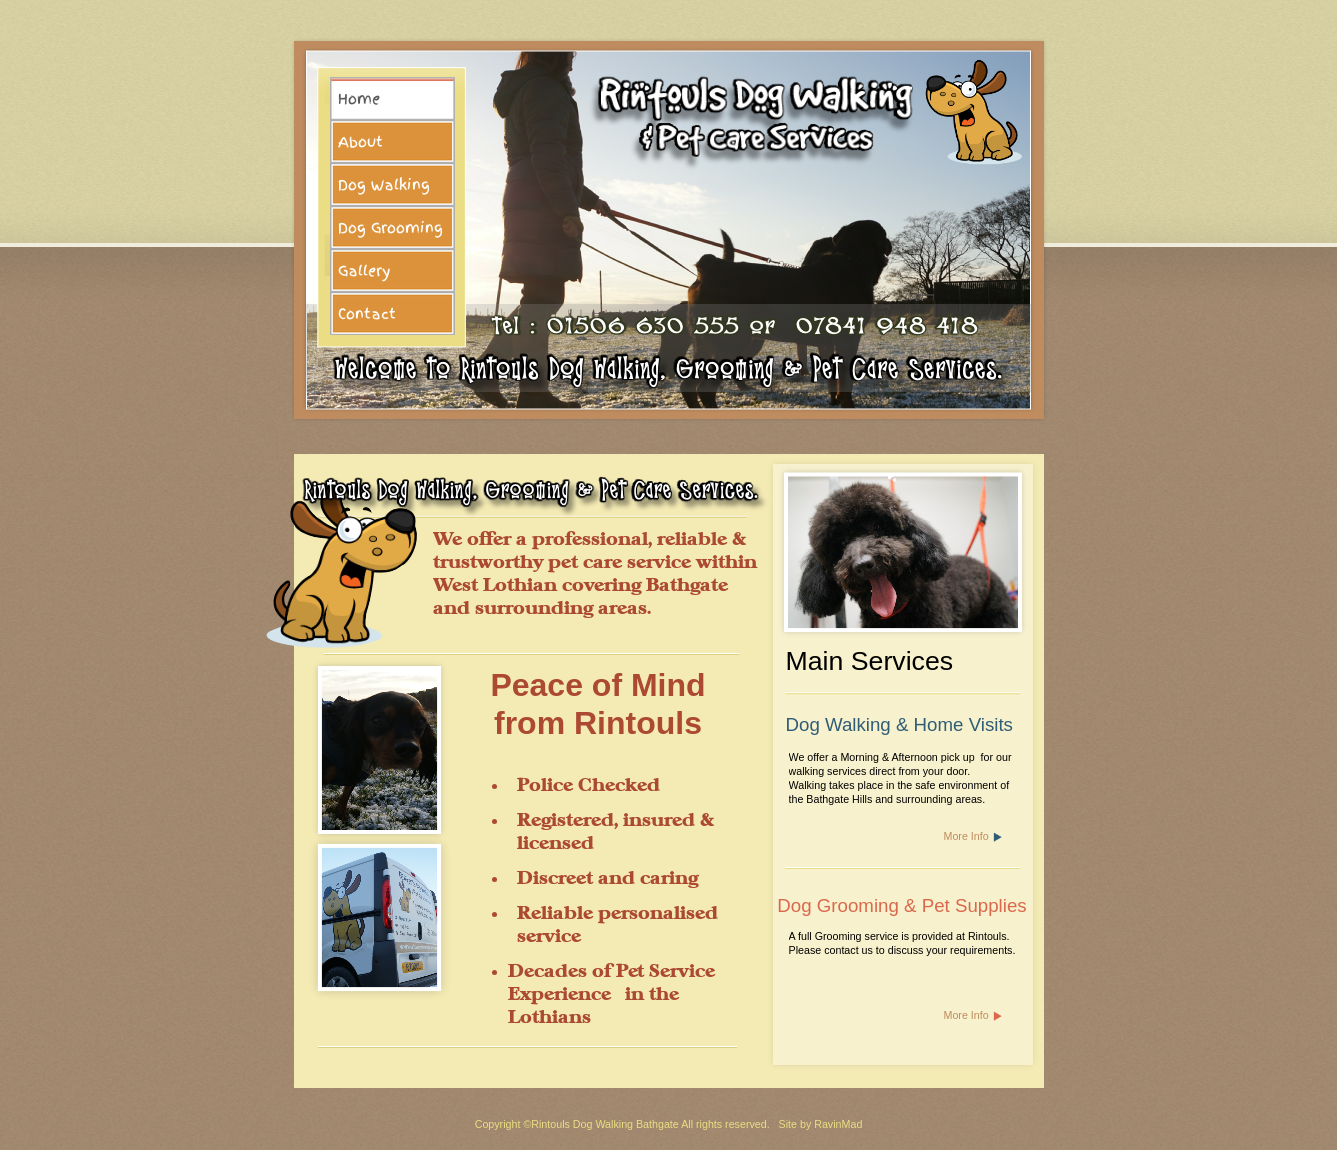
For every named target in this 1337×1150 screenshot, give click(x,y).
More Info (966, 836)
